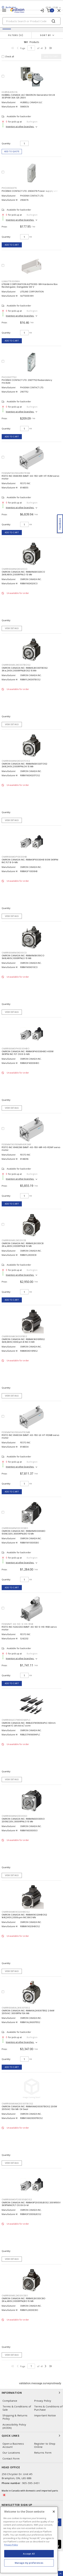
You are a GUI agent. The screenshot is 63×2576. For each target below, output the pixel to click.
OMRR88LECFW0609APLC (16, 1719)
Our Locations (11, 2452)
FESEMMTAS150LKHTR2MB (16, 1432)
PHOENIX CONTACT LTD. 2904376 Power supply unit (30, 191)
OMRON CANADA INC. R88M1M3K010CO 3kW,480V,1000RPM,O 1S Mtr (23, 957)
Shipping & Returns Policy (15, 2417)
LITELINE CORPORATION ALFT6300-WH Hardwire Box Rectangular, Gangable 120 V (29, 285)
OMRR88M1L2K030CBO (15, 2295)
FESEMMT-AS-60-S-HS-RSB (17, 1624)
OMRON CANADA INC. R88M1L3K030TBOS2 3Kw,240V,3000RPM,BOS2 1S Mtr (25, 669)
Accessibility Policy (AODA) (14, 2426)
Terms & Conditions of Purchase (48, 2408)
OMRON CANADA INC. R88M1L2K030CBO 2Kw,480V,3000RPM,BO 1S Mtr (23, 2300)
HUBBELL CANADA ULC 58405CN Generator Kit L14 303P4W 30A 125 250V (28, 96)
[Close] (53, 2511)
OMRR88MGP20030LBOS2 (17, 2199)
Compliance (10, 2400)
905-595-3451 (31, 2483)
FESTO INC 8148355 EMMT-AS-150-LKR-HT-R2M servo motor (30, 477)
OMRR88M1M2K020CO (15, 569)
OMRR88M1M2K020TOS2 (16, 760)
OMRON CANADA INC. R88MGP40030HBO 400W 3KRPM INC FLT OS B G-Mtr (27, 1053)
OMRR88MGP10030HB (14, 856)
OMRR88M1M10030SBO (15, 1528)
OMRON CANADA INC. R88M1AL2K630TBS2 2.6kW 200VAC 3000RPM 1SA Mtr (28, 2012)
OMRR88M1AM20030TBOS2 (17, 2103)
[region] (29, 2539)
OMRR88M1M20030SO (14, 1816)
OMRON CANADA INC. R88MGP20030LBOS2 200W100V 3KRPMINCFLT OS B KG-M (31, 2204)
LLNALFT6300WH (11, 281)
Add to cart (12, 244)
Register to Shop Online (44, 2445)
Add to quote (11, 151)
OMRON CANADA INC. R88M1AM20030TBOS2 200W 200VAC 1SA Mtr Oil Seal (29, 2108)
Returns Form (43, 2452)
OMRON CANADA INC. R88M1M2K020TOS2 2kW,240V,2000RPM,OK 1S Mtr (24, 765)
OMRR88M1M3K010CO (14, 952)
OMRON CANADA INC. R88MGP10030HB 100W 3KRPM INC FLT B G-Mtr (30, 861)
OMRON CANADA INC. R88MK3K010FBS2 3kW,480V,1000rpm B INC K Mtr (23, 1340)
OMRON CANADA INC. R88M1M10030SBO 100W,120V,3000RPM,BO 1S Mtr (23, 1532)
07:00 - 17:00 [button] (52, 7)
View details (12, 628)
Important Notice (45, 2415)
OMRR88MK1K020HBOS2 (16, 1911)
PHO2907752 (9, 377)
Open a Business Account (13, 2445)
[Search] (31, 21)
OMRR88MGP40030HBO (16, 1048)
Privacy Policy (42, 2400)
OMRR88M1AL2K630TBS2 (16, 2007)
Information (31, 2393)
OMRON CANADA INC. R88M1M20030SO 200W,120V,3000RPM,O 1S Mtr (23, 1820)
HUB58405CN (9, 92)
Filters (15, 35)
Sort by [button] (45, 35)
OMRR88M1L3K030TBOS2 (16, 664)
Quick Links (31, 2436)
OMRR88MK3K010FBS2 (14, 1336)
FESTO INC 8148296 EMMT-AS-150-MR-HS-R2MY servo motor (31, 1148)
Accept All (29, 2553)
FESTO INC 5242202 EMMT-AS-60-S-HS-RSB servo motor (29, 1628)
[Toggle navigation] (4, 10)
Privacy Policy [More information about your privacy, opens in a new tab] (11, 2544)
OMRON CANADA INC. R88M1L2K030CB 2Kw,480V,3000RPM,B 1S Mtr (23, 1244)
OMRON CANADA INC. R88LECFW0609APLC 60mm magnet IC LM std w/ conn (29, 1724)
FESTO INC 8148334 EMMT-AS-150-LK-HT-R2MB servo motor (30, 1436)
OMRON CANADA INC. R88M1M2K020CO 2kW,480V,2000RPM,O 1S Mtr (23, 573)
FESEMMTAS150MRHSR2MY (16, 1144)
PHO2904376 (9, 188)
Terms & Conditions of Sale (17, 2408)
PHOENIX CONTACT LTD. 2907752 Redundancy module (27, 381)
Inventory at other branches (20, 126)
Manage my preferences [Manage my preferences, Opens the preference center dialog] (29, 2562)
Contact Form (11, 2458)
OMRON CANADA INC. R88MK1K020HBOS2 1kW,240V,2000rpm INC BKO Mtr (24, 1916)
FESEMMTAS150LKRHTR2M (16, 473)
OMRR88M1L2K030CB (14, 1240)
